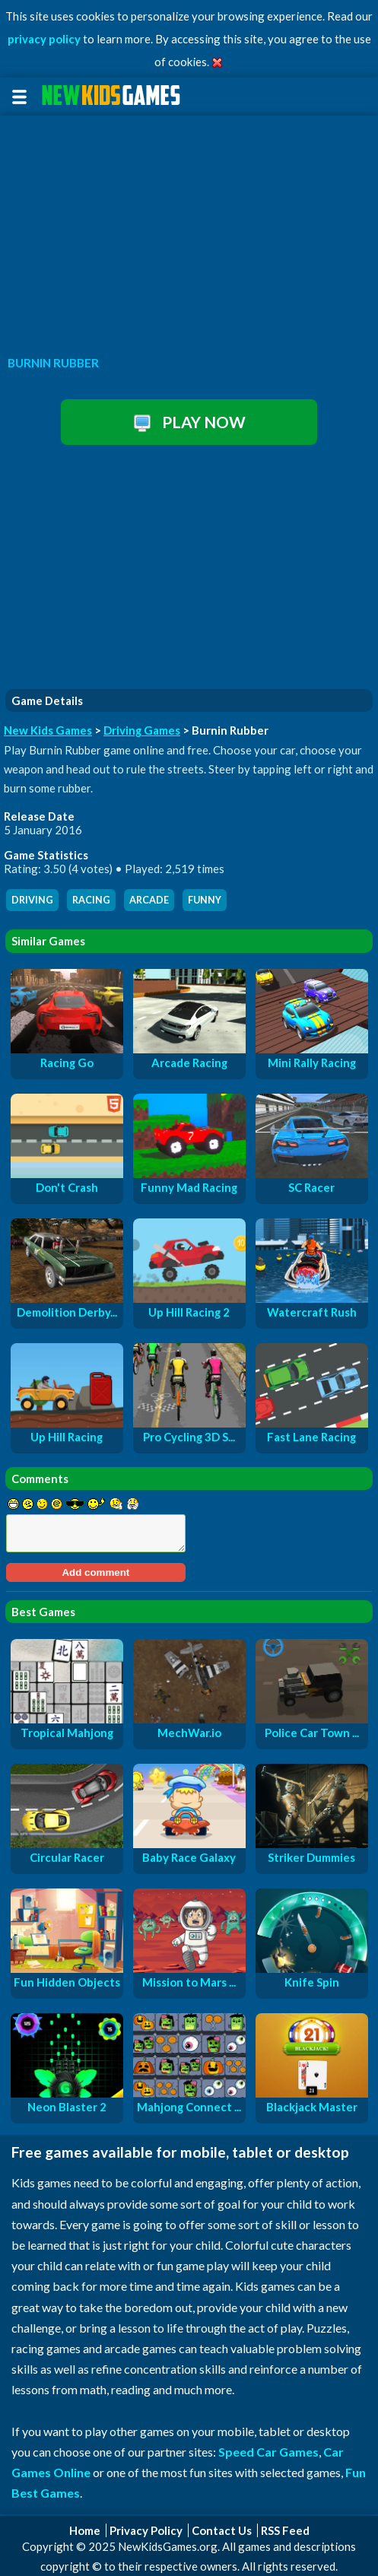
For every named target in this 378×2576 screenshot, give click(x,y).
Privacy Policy (146, 2530)
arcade (149, 900)
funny (204, 900)
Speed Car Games (268, 2451)
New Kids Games (48, 730)
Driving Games (141, 730)
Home (84, 2530)
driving (32, 900)
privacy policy (44, 39)
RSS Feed (285, 2530)
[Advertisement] (189, 231)
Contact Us (222, 2530)
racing (91, 900)
